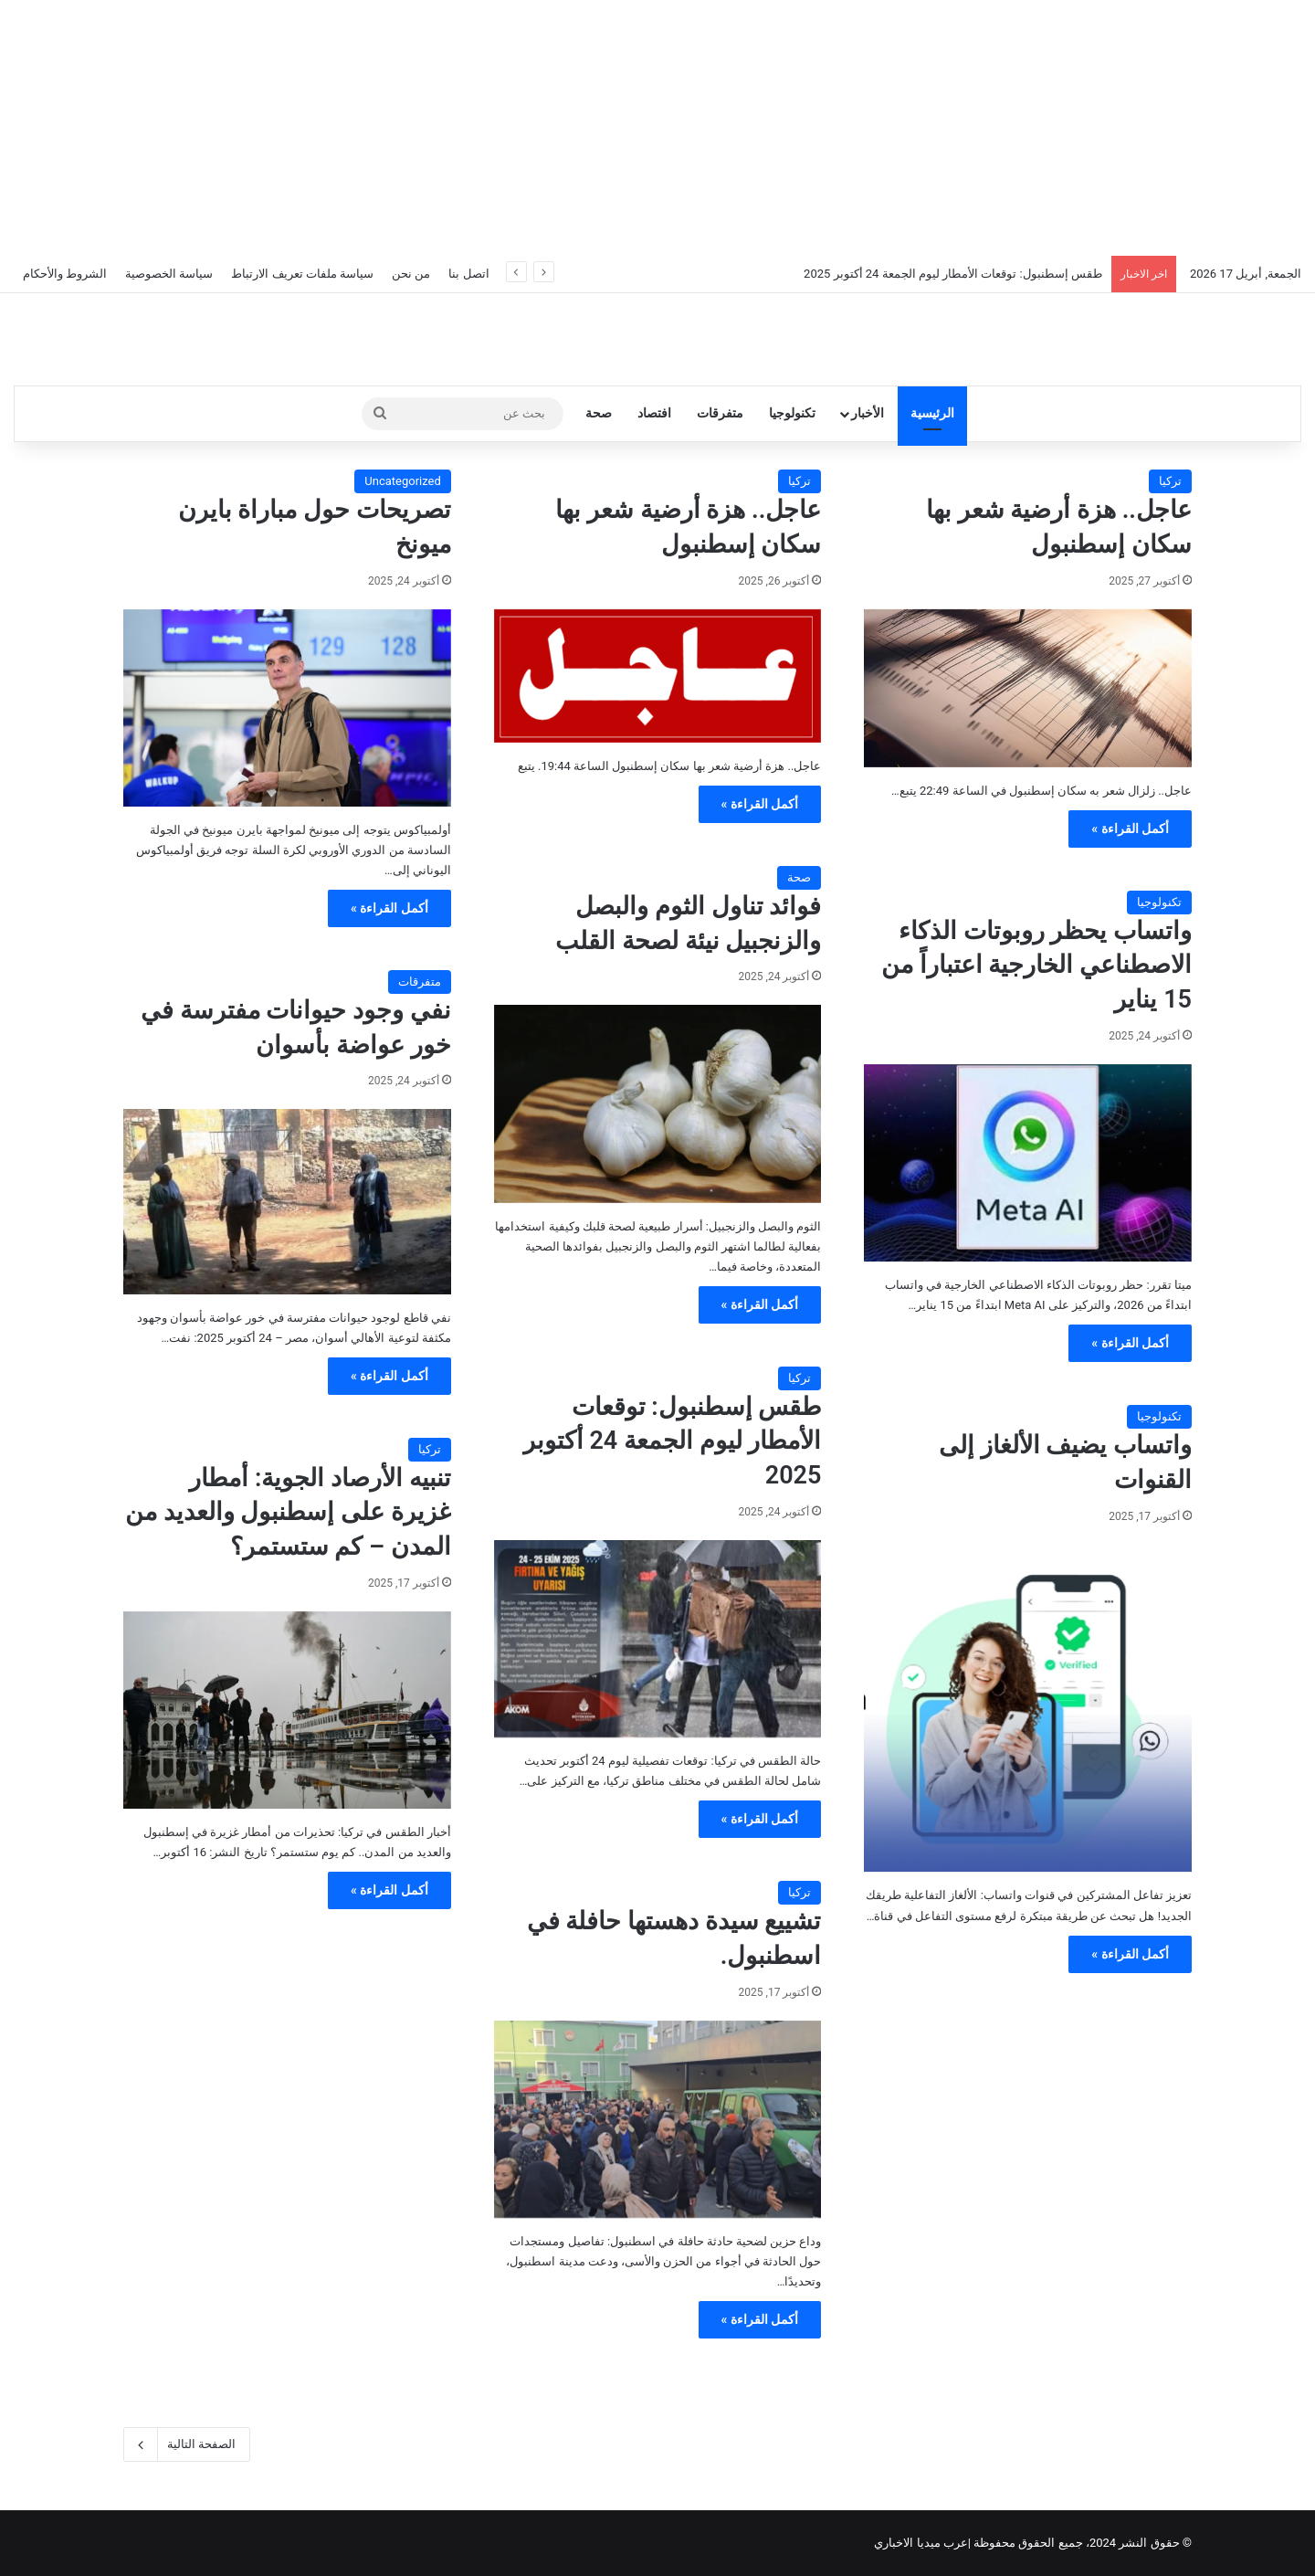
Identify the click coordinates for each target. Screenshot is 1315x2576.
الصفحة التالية (187, 2444)
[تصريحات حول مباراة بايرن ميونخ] (287, 708)
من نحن (411, 273)
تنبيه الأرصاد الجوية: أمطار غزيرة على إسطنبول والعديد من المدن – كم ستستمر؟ (288, 1512)
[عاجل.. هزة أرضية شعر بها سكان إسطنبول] (1028, 688)
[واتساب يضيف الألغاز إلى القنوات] (1028, 1709)
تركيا (1170, 481)
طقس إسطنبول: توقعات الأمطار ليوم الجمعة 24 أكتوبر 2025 (953, 273)
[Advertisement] (657, 128)
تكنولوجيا (792, 413)
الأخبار (867, 413)
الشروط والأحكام (65, 273)
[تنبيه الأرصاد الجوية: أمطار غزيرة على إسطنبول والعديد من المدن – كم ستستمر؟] (287, 1710)
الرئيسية (932, 413)
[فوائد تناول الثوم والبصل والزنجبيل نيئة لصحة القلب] (658, 1103)
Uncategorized (402, 481)
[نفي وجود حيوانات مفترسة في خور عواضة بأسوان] (287, 1201)
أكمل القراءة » (1130, 828)
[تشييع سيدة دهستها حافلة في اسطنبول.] (658, 2119)
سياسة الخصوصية (169, 273)
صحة (598, 413)
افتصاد (654, 413)
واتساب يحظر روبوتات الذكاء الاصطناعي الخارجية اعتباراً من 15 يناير (1036, 965)
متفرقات (720, 413)
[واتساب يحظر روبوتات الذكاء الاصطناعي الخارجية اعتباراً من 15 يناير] (1028, 1163)
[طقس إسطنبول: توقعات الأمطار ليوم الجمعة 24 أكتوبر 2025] (658, 1638)
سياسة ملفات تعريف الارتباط (302, 273)
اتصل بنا (468, 273)
